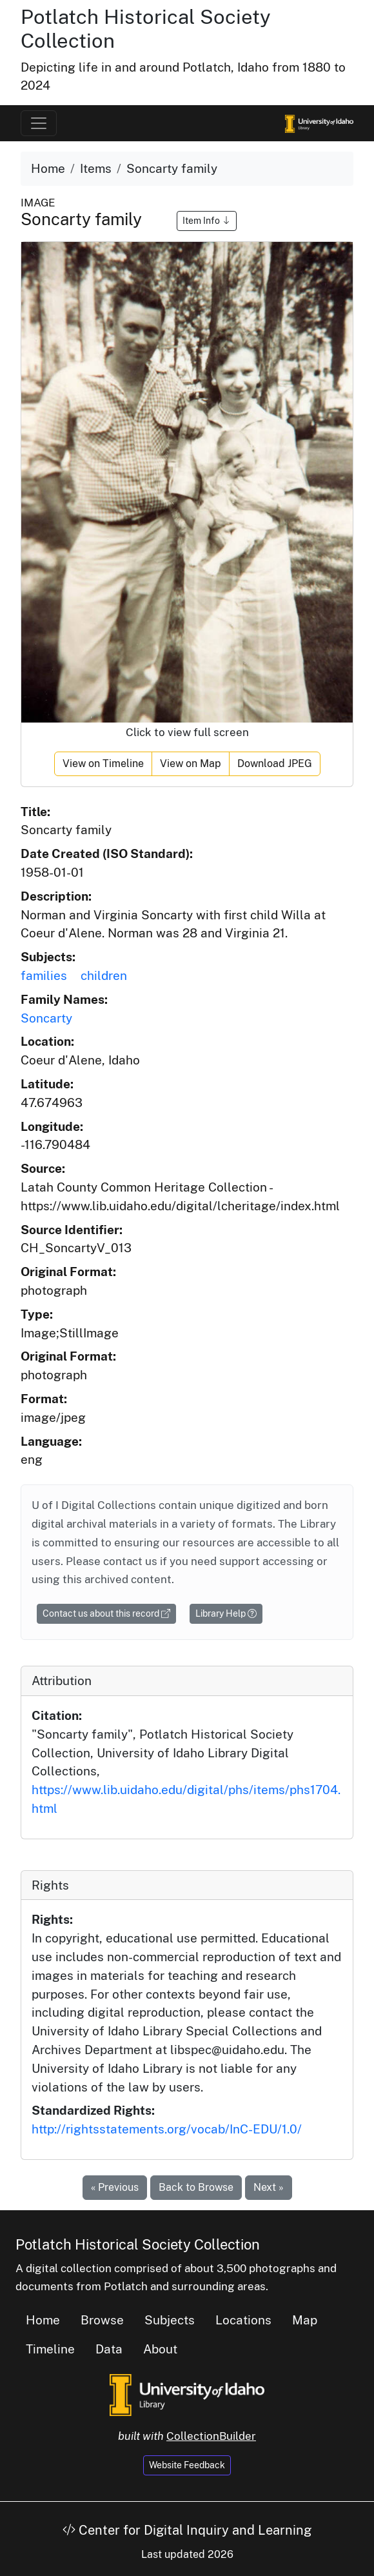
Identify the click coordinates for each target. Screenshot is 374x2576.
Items (96, 168)
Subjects (169, 2320)
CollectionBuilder (211, 2436)
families (44, 975)
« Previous (115, 2187)
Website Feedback (187, 2465)
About (160, 2349)
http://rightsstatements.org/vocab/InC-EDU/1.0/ (167, 2129)
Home (48, 168)
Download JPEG (274, 763)
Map (304, 2320)
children (104, 975)
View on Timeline (103, 763)
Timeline (50, 2349)
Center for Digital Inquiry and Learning (187, 2530)
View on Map (190, 763)
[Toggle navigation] (39, 123)
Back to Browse (196, 2187)
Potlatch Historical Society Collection (137, 2244)
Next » (268, 2187)
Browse (102, 2320)
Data (109, 2349)
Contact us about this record (106, 1613)
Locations (243, 2320)
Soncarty (46, 1018)
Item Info (206, 220)
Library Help (226, 1613)
